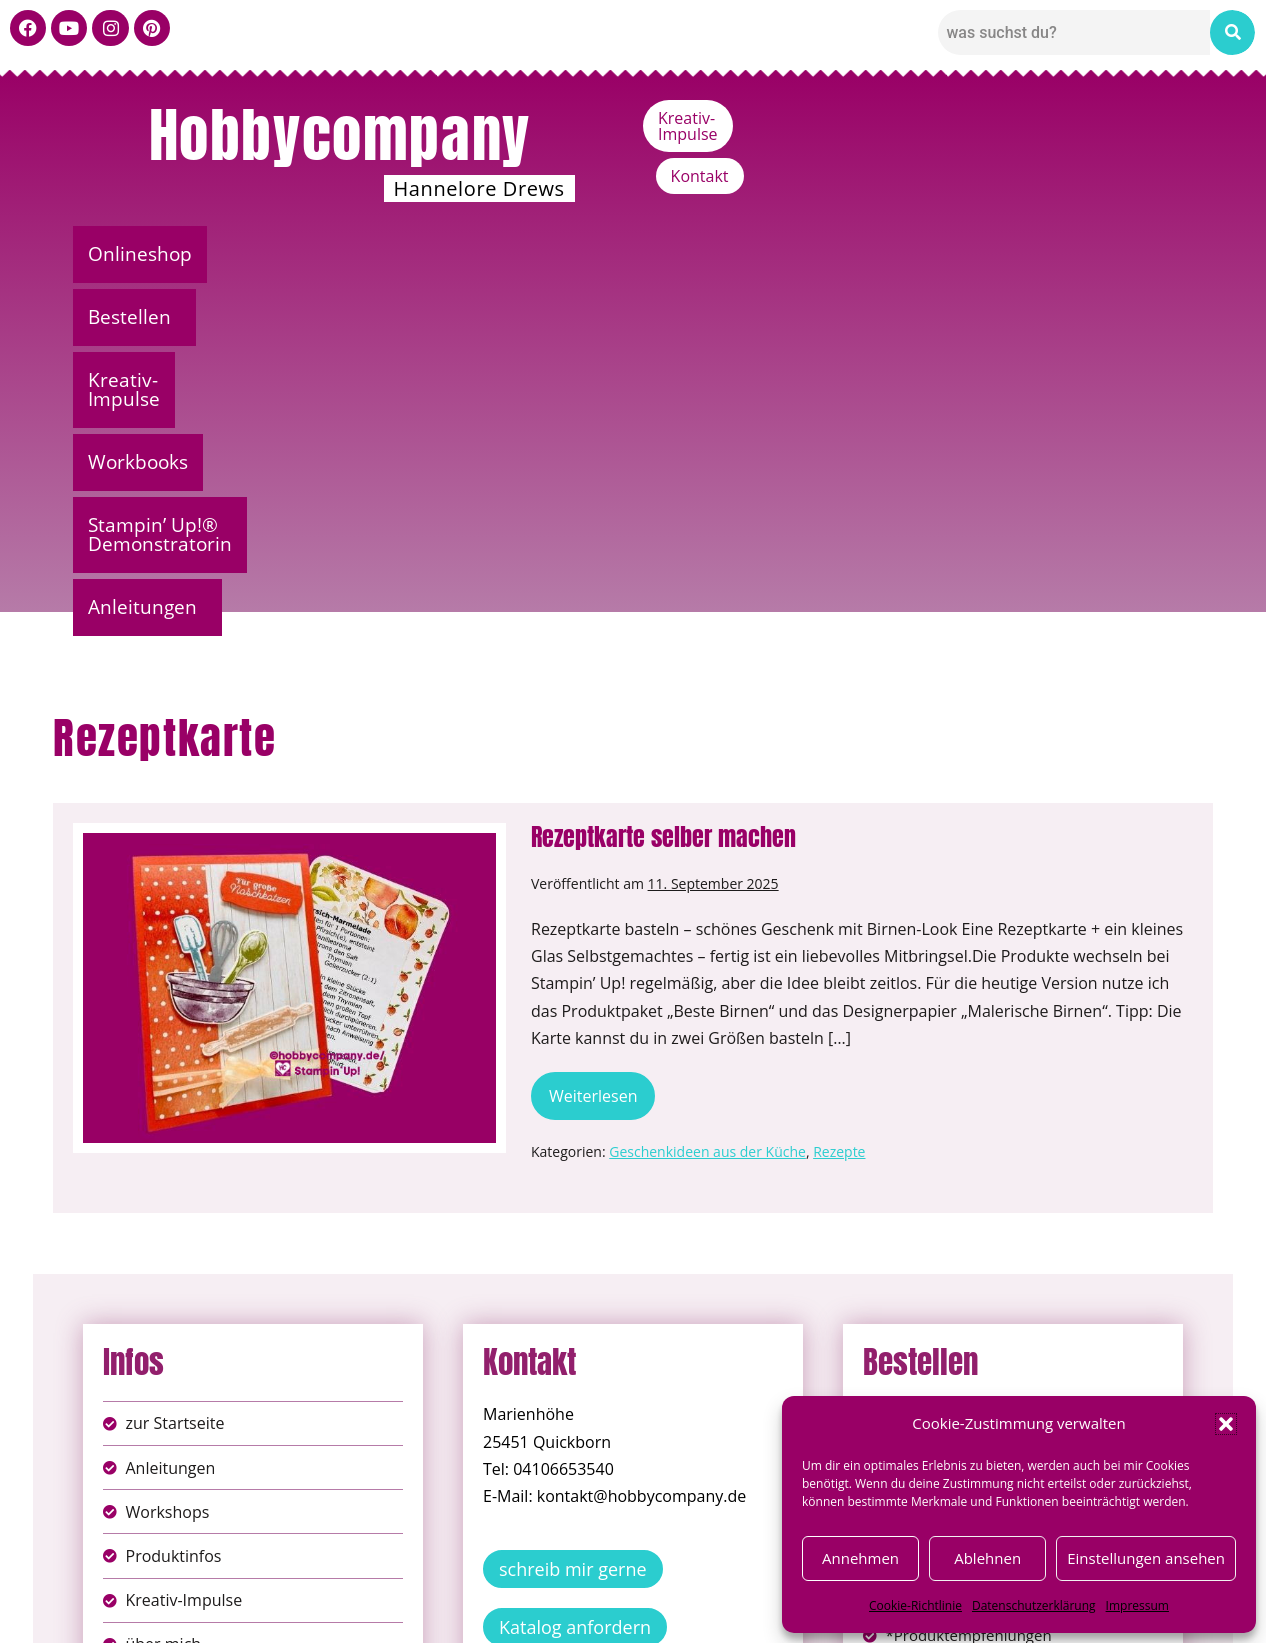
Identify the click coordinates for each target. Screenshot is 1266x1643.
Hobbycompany (340, 135)
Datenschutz (655, 1591)
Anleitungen (1107, 254)
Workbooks (628, 254)
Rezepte (839, 798)
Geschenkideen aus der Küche (707, 798)
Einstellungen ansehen (1146, 1558)
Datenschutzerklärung (1034, 1605)
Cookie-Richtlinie (915, 1605)
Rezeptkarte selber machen (663, 484)
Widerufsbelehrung (562, 1612)
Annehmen (860, 1558)
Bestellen (287, 254)
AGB (746, 1591)
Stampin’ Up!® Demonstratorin (865, 254)
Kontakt (1149, 118)
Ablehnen (987, 1558)
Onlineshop (146, 254)
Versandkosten (722, 1612)
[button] (1226, 1424)
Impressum (1137, 1605)
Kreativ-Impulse (1020, 118)
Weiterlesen (602, 736)
